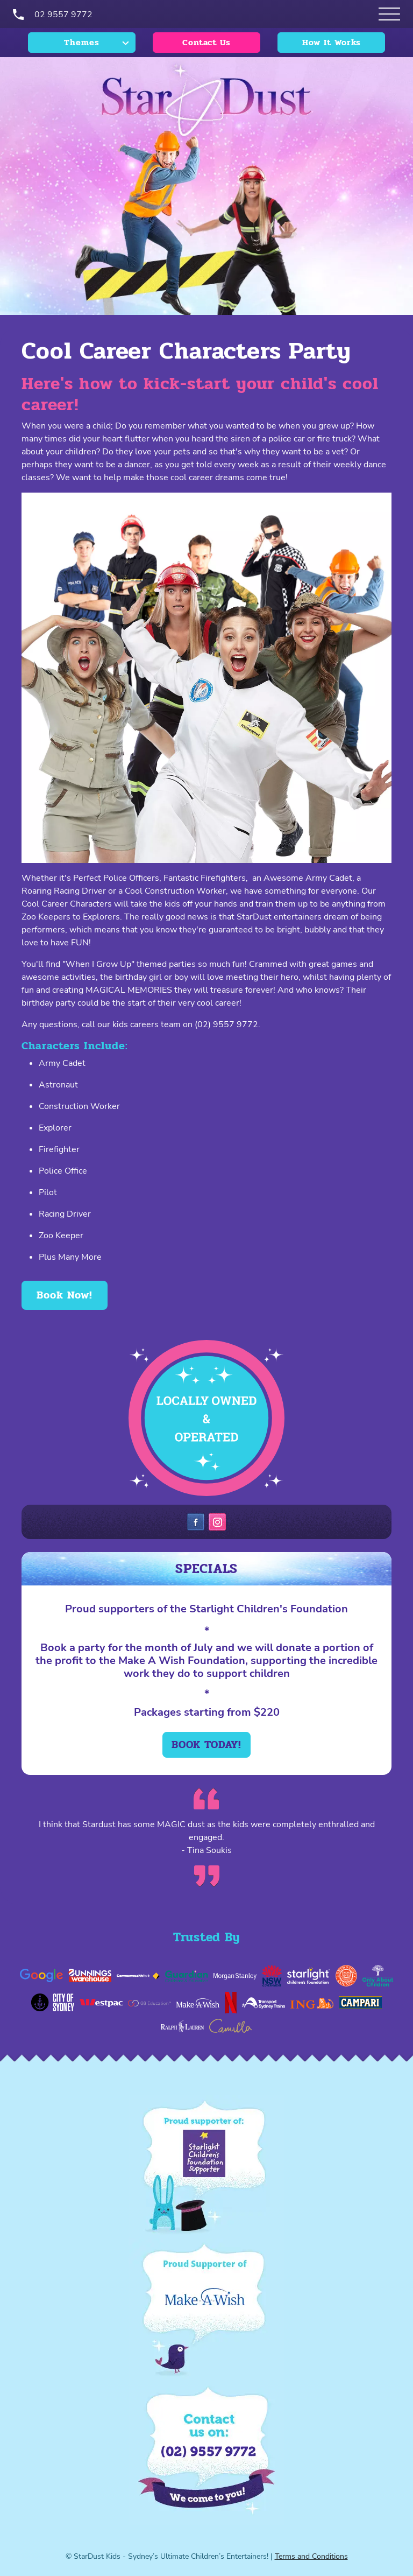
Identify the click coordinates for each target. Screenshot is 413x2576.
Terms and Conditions (311, 2556)
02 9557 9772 (63, 14)
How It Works (331, 42)
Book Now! (64, 1295)
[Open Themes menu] (389, 14)
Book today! (206, 1744)
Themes (81, 42)
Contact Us (206, 42)
